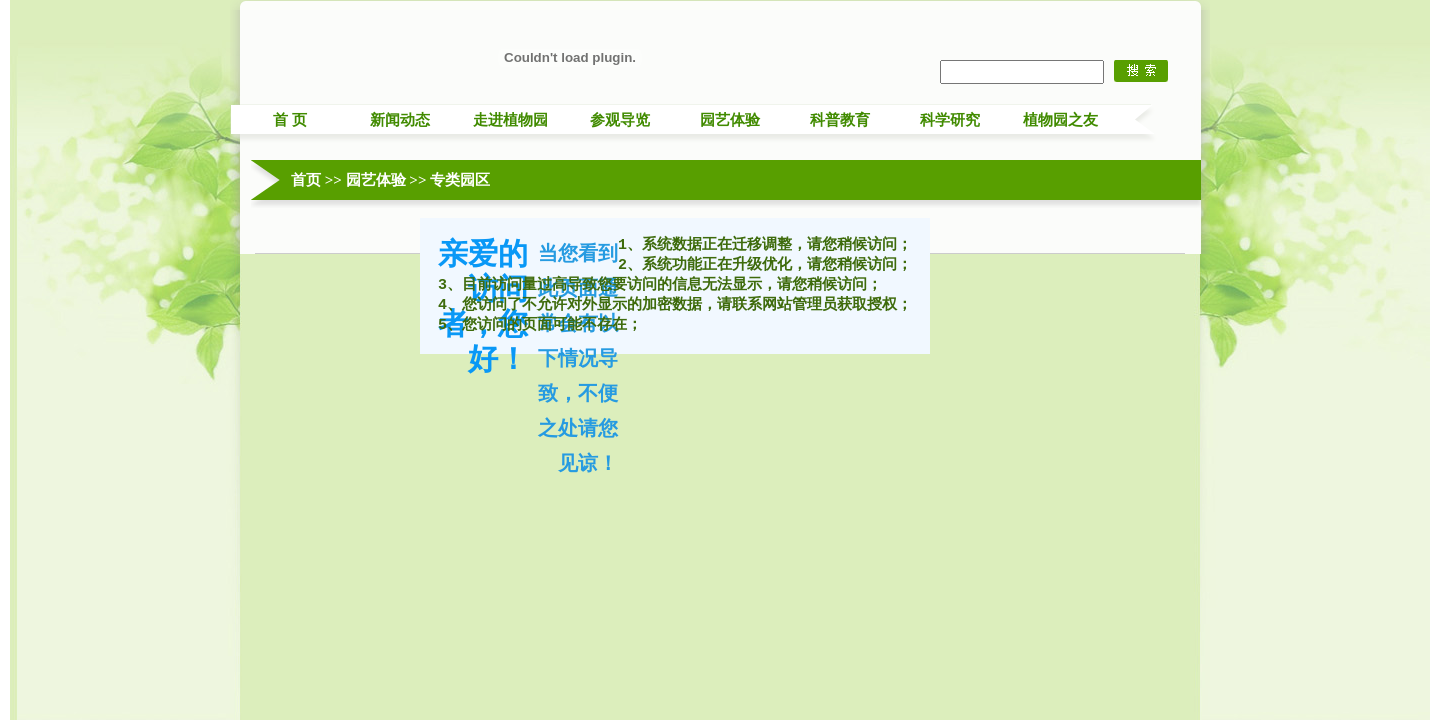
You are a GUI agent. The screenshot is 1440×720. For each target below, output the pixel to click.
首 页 (290, 120)
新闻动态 (400, 120)
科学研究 (950, 120)
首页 (306, 180)
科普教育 (840, 120)
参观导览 (620, 120)
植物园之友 (1060, 120)
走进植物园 (510, 120)
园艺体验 (730, 120)
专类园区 (460, 180)
